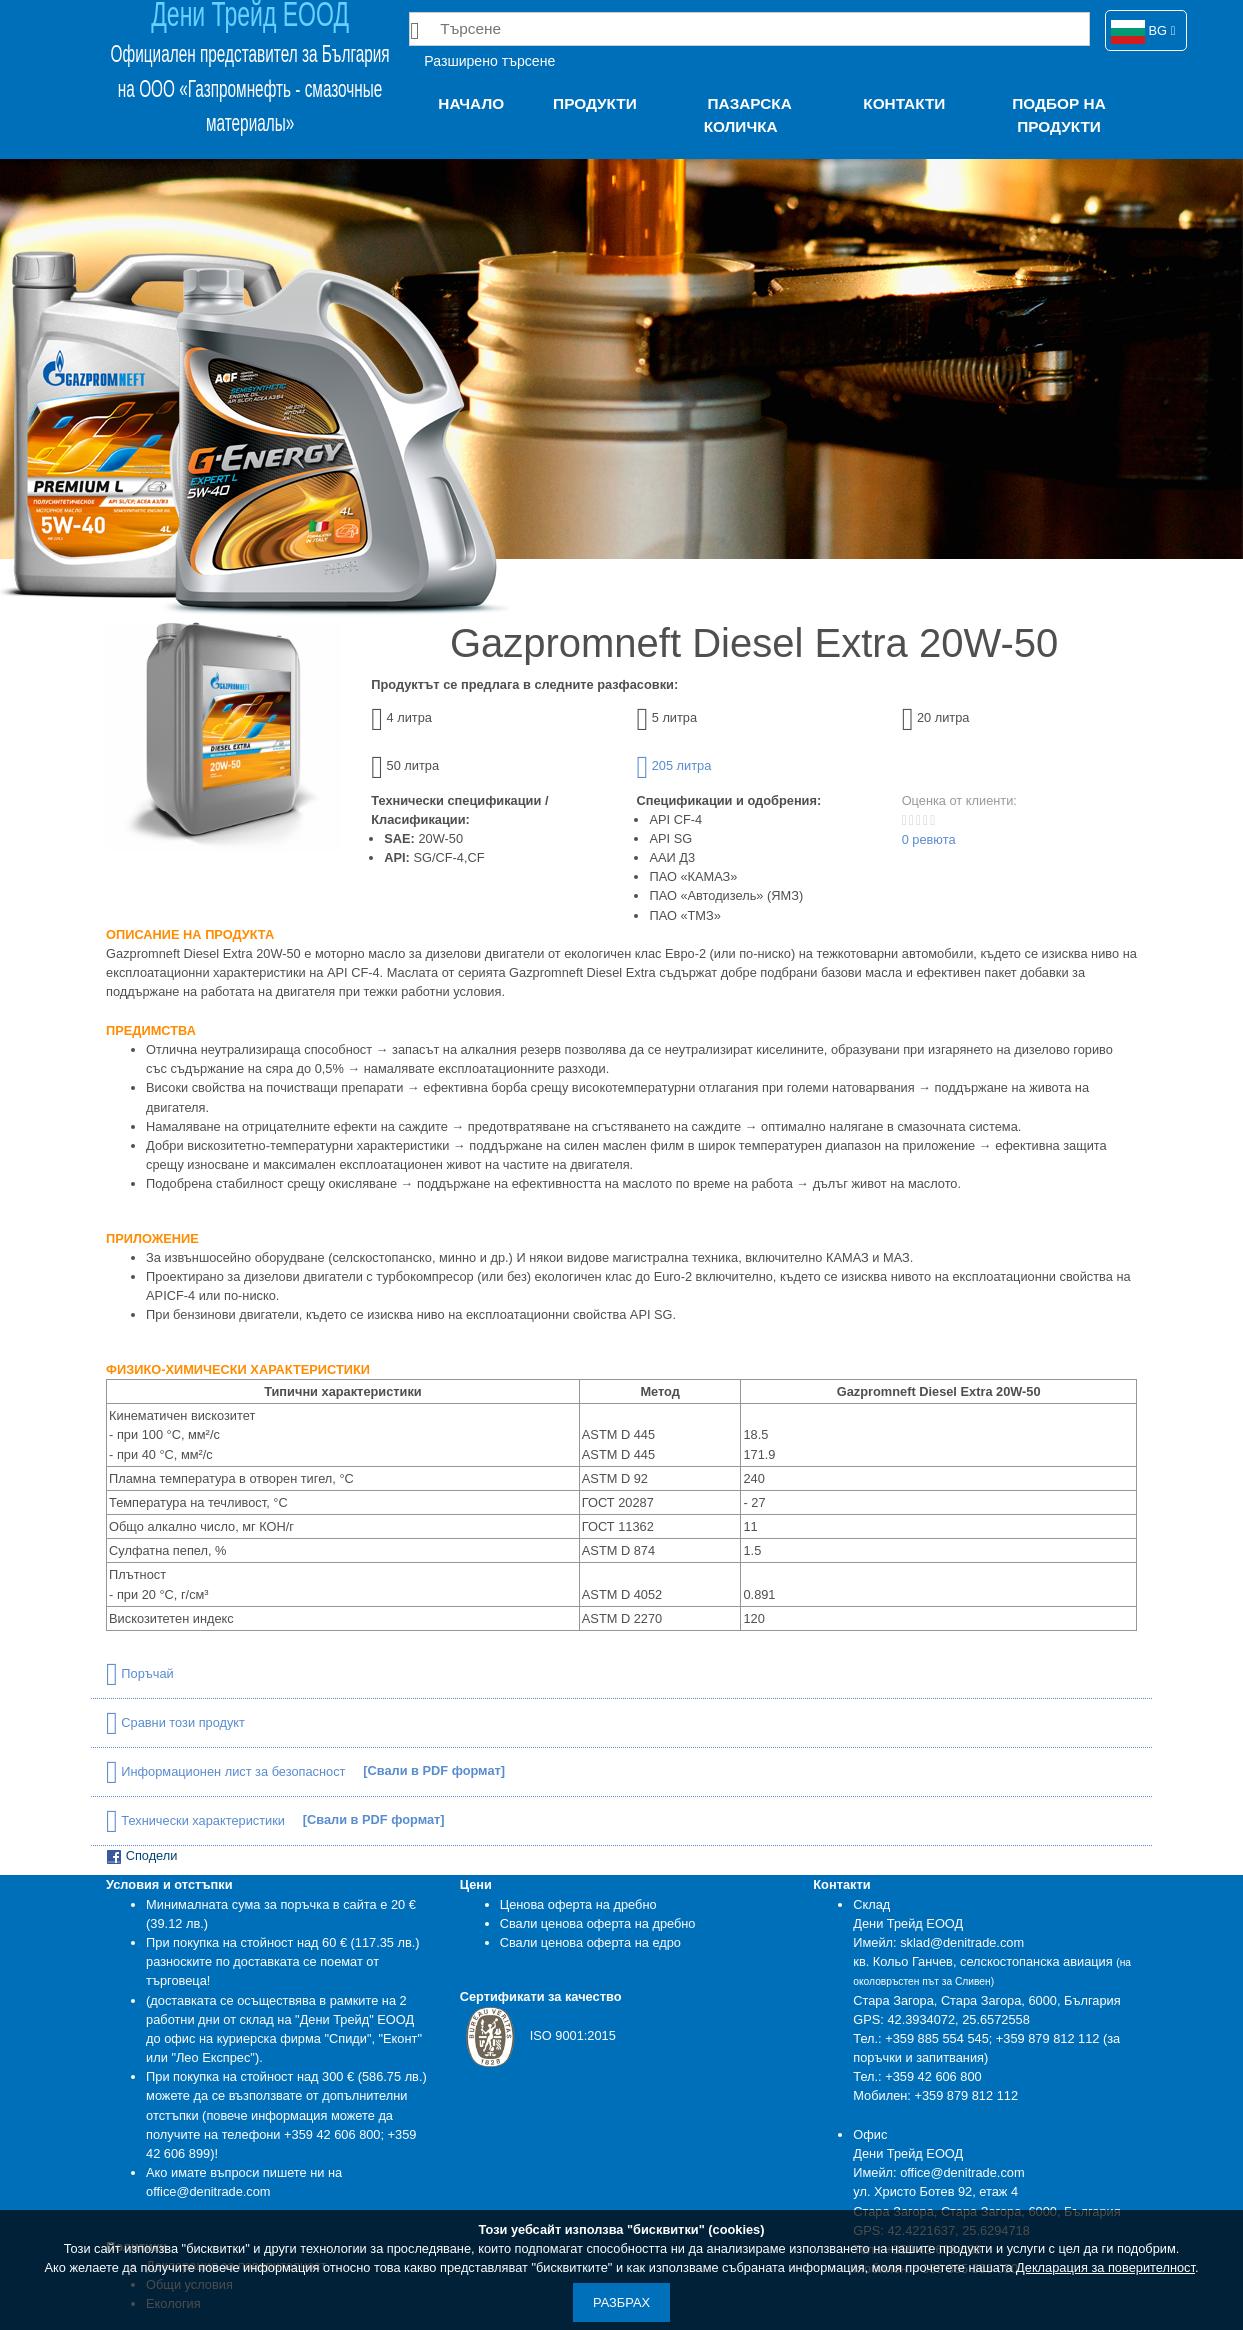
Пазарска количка (748, 115)
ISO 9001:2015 (538, 2035)
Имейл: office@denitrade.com (938, 2172)
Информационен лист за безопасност (227, 1771)
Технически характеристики (197, 1820)
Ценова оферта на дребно (578, 1904)
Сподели (141, 1856)
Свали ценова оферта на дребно (598, 1923)
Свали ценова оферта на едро (590, 1942)
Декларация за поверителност (1105, 2267)
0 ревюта (929, 839)
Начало (471, 103)
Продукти (595, 103)
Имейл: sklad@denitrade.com (938, 1942)
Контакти (904, 103)
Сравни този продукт (175, 1722)
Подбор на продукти (1058, 115)
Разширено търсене (489, 61)
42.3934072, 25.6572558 (958, 2019)
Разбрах (621, 2302)
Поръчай (140, 1673)
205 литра (673, 765)
